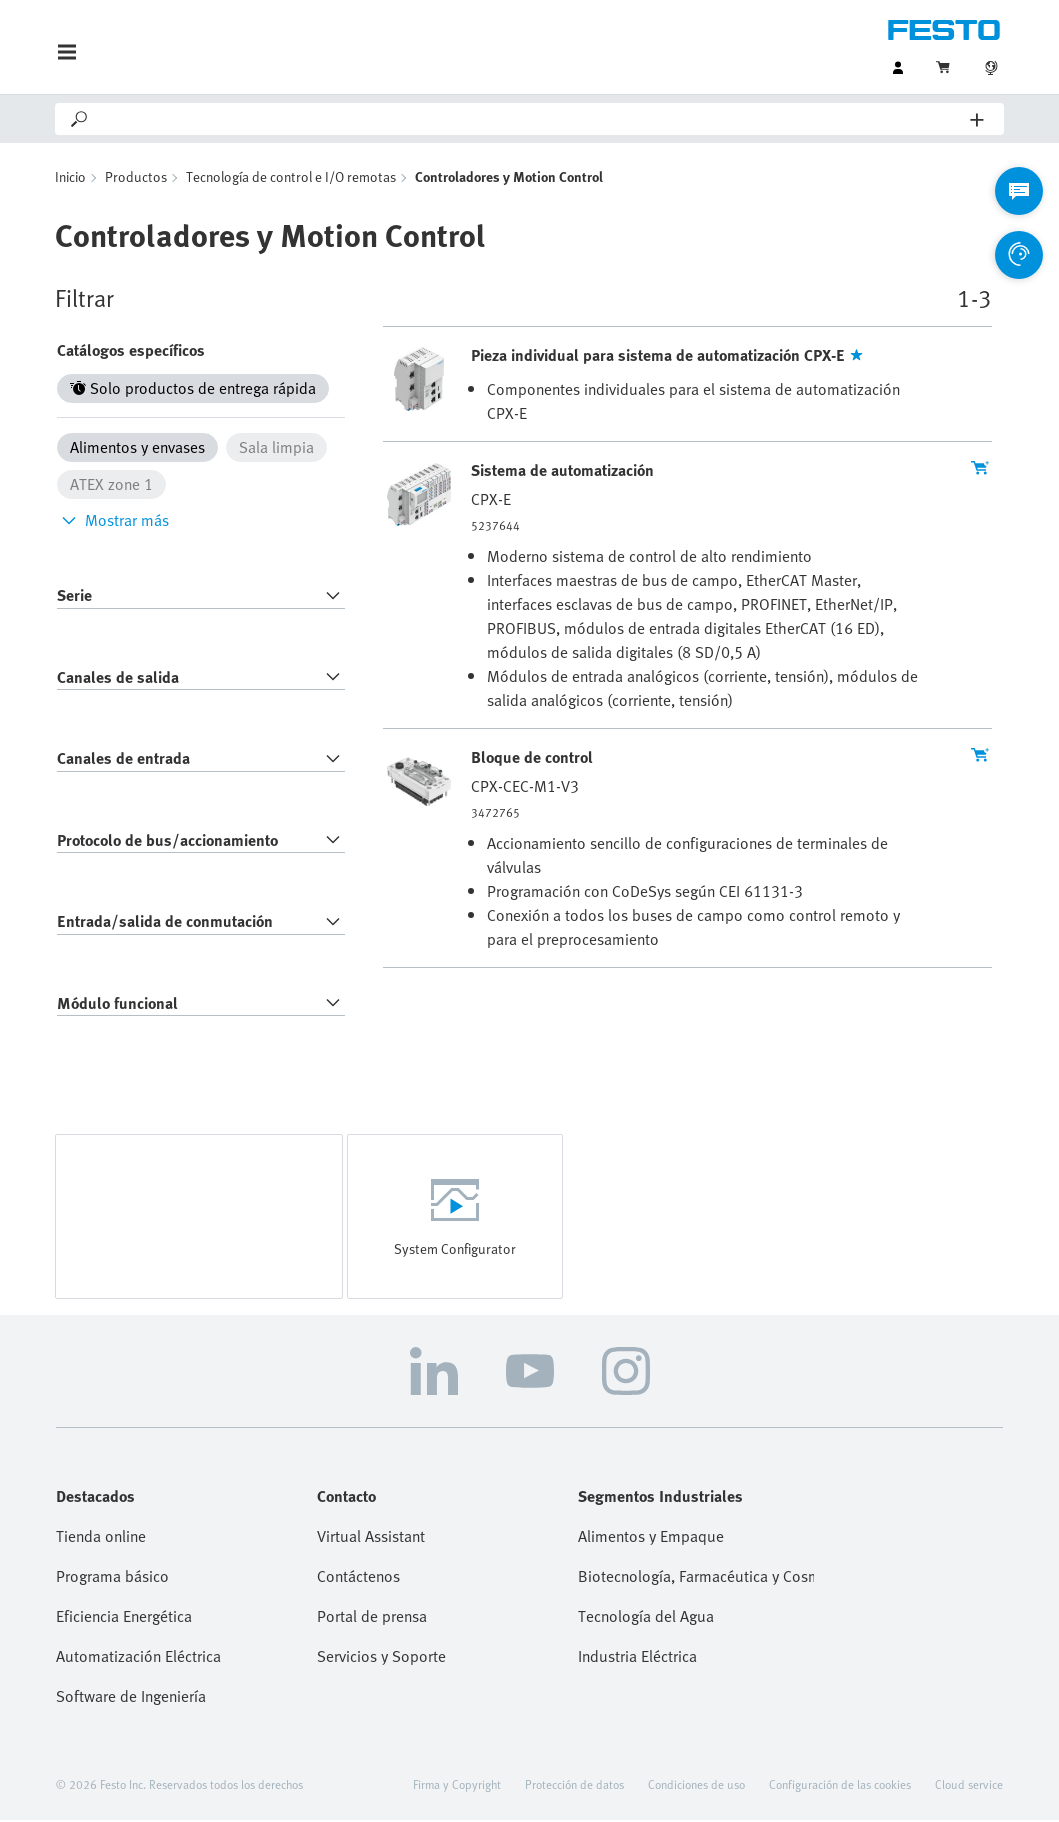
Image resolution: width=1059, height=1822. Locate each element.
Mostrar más (113, 522)
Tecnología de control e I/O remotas (291, 178)
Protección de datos (574, 1786)
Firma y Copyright (457, 1786)
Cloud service (969, 1786)
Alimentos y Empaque (651, 1538)
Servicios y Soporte (381, 1658)
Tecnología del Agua (646, 1618)
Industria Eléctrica (637, 1658)
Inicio (70, 178)
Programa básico (112, 1578)
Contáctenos (358, 1578)
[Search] (530, 119)
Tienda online (101, 1538)
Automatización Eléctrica (138, 1658)
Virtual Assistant (371, 1538)
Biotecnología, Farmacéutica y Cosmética (696, 1578)
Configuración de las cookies (840, 1786)
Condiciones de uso (696, 1786)
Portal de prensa (372, 1618)
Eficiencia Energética (124, 1618)
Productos (136, 178)
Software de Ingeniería (131, 1698)
